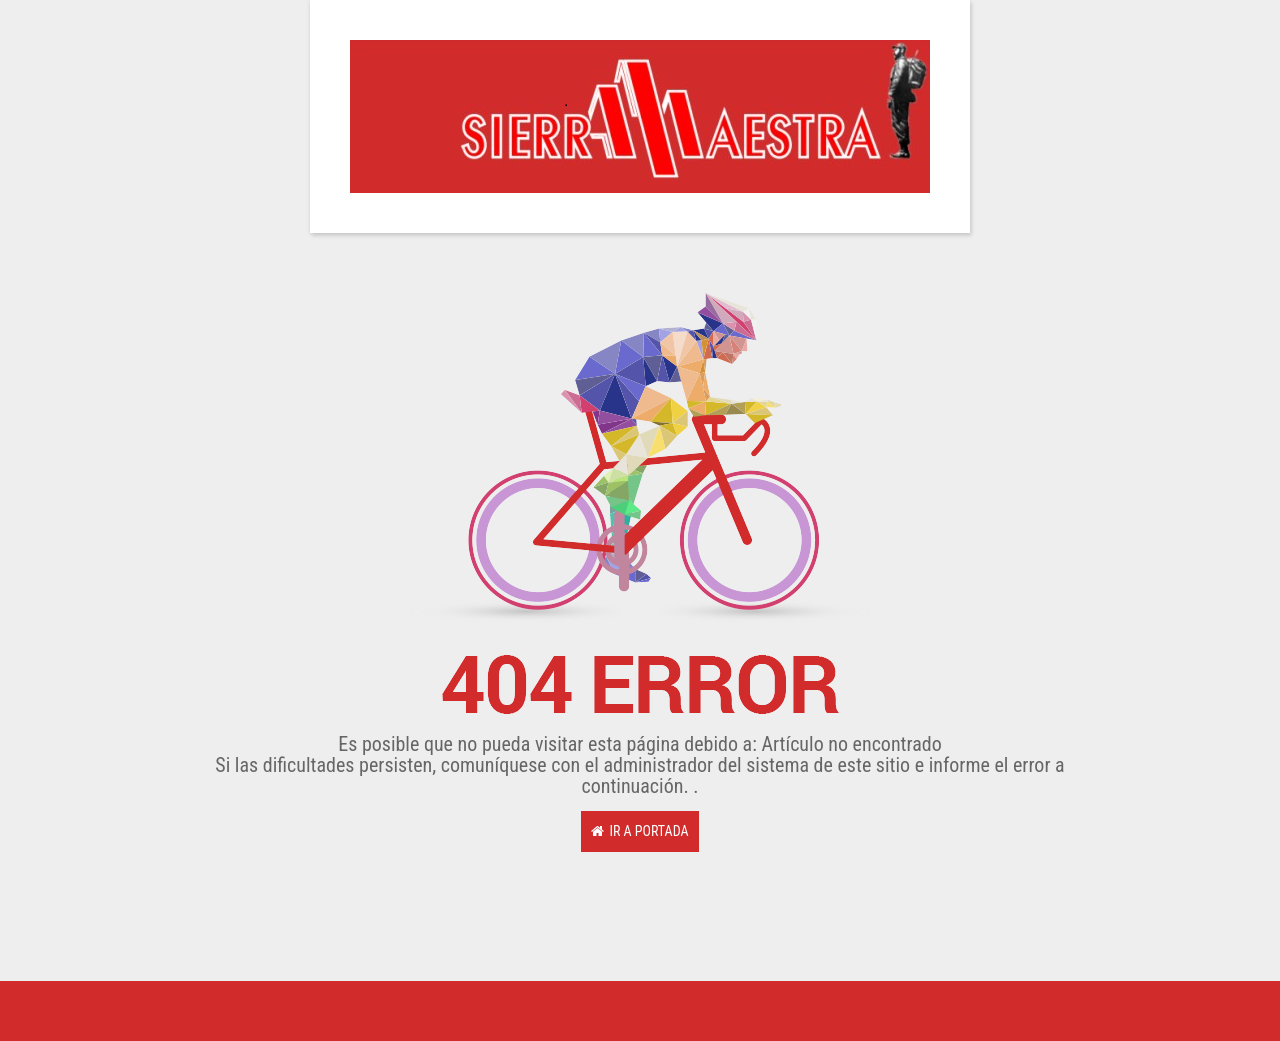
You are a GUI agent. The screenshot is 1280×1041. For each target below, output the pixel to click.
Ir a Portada (639, 831)
